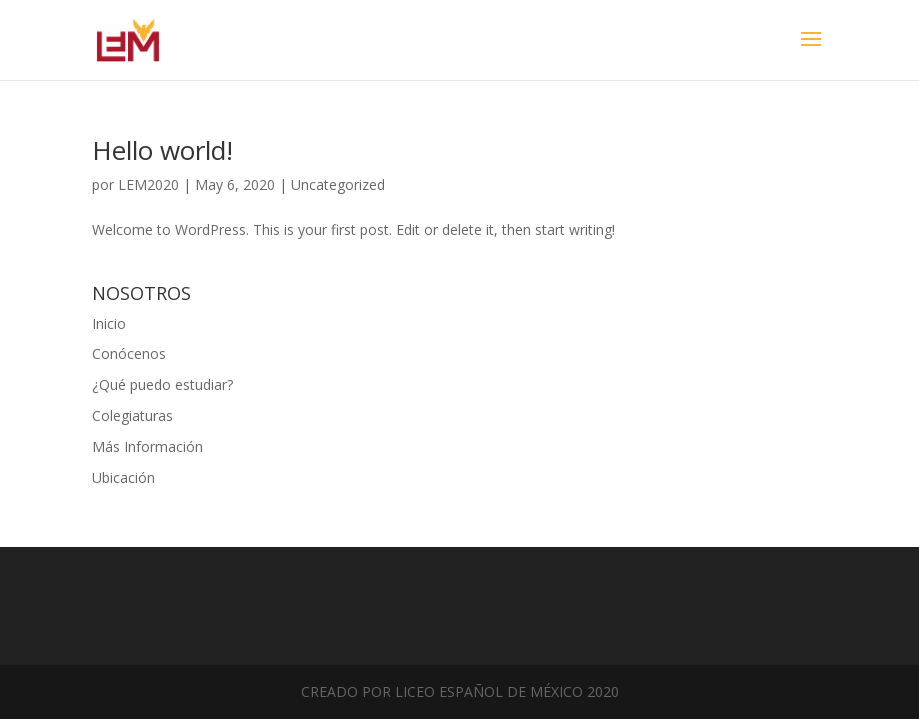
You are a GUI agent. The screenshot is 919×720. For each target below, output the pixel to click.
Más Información (147, 446)
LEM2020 (148, 184)
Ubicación (123, 477)
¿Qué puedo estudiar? (162, 384)
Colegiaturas (132, 415)
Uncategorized (338, 184)
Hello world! (162, 150)
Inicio (109, 323)
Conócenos (129, 353)
